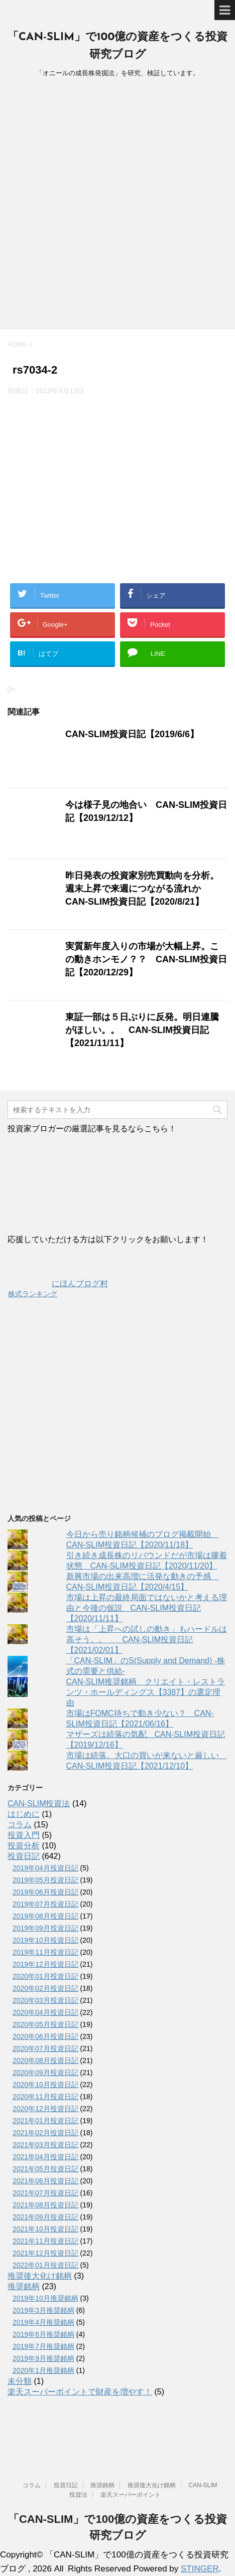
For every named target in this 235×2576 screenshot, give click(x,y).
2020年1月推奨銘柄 (43, 2370)
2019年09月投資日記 (45, 1928)
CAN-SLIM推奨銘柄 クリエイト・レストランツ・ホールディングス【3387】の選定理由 (145, 1692)
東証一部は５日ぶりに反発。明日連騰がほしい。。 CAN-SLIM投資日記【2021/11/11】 (142, 1030)
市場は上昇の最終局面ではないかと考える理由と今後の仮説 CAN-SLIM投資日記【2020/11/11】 (146, 1608)
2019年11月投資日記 (45, 1952)
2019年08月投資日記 (45, 1916)
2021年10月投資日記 (45, 2229)
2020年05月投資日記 (45, 2024)
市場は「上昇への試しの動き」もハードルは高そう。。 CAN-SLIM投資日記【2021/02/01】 (146, 1639)
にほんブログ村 (58, 1283)
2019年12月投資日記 (45, 1964)
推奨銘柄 (24, 2286)
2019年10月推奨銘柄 (45, 2298)
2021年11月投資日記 (45, 2241)
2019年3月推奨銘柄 (43, 2310)
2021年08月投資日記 (45, 2205)
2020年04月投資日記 (45, 2012)
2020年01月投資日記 (45, 1976)
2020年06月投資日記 (45, 2036)
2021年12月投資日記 (45, 2253)
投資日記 (24, 1856)
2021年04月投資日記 (45, 2157)
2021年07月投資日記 (45, 2193)
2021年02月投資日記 (45, 2133)
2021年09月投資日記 (45, 2217)
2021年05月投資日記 (45, 2169)
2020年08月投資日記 (45, 2060)
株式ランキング (32, 1294)
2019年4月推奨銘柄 (43, 2322)
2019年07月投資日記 (45, 1904)
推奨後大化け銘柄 (40, 2276)
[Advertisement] (117, 207)
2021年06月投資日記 (45, 2181)
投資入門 (24, 1835)
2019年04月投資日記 (45, 1868)
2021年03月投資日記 (45, 2145)
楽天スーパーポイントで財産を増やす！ (80, 2391)
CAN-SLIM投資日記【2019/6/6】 (132, 734)
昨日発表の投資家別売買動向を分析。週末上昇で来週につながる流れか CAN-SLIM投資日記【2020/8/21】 (142, 889)
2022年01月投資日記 (45, 2265)
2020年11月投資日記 (45, 2097)
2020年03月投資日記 (45, 2000)
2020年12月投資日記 (45, 2109)
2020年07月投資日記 (45, 2048)
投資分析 (24, 1845)
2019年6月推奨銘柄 (43, 2334)
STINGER (200, 2568)
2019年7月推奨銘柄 (43, 2346)
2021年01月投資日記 (45, 2121)
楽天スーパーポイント (130, 2494)
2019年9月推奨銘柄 (43, 2358)
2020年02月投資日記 (45, 1988)
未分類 (20, 2381)
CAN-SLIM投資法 (39, 1803)
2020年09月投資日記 (45, 2073)
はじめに (24, 1814)
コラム (20, 1824)
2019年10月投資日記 (45, 1940)
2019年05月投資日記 (45, 1880)
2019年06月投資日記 (45, 1892)
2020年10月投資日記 (45, 2085)
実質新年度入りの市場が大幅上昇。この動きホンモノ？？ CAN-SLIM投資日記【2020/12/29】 (146, 959)
